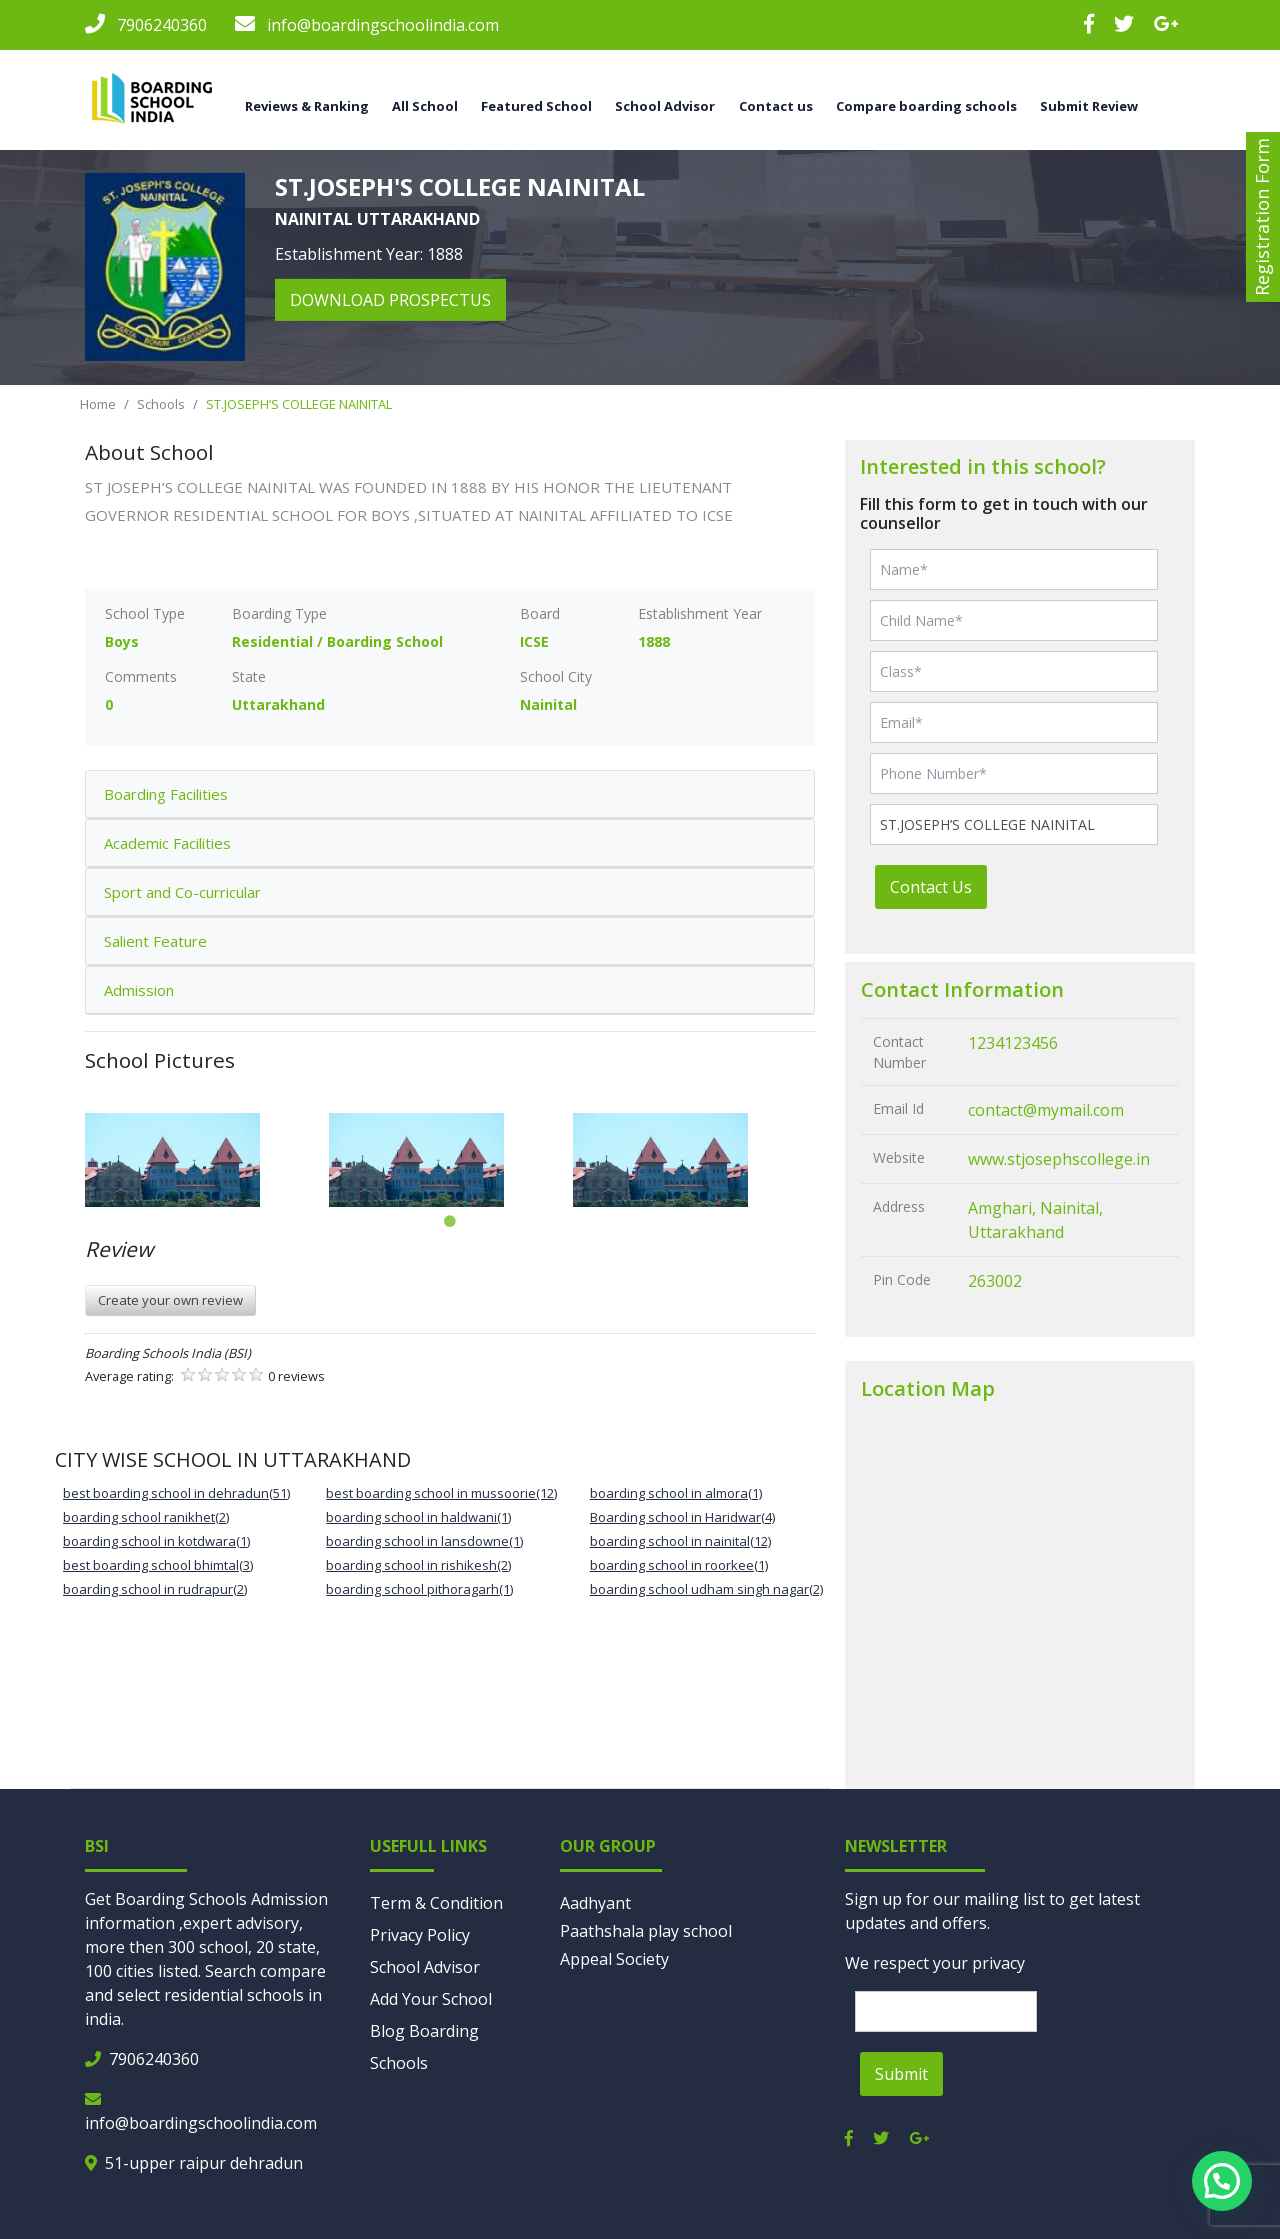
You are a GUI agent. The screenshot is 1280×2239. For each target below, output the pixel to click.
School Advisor (665, 106)
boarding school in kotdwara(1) (156, 1541)
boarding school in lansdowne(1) (424, 1541)
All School (425, 106)
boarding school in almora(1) (676, 1493)
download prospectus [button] (390, 300)
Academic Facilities (167, 843)
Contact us (776, 106)
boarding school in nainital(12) (680, 1541)
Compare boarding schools (926, 106)
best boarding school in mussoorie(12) (441, 1493)
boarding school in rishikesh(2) (418, 1565)
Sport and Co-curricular (182, 892)
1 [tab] (450, 1222)
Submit (901, 2074)
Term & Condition (436, 1903)
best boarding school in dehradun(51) (176, 1493)
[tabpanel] (207, 1160)
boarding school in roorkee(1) (679, 1565)
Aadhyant (595, 1903)
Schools (161, 404)
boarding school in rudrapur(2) (155, 1589)
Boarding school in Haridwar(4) (682, 1517)
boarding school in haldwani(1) (418, 1517)
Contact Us (931, 887)
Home (98, 404)
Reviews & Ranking (307, 106)
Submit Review (1089, 106)
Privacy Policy (420, 1935)
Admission (139, 990)
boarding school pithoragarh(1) (419, 1589)
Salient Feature (155, 941)
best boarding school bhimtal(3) (158, 1565)
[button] (1222, 2181)
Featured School (536, 106)
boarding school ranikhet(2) (146, 1517)
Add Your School (431, 1999)
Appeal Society (614, 1959)
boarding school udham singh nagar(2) (706, 1589)
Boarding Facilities (166, 794)
